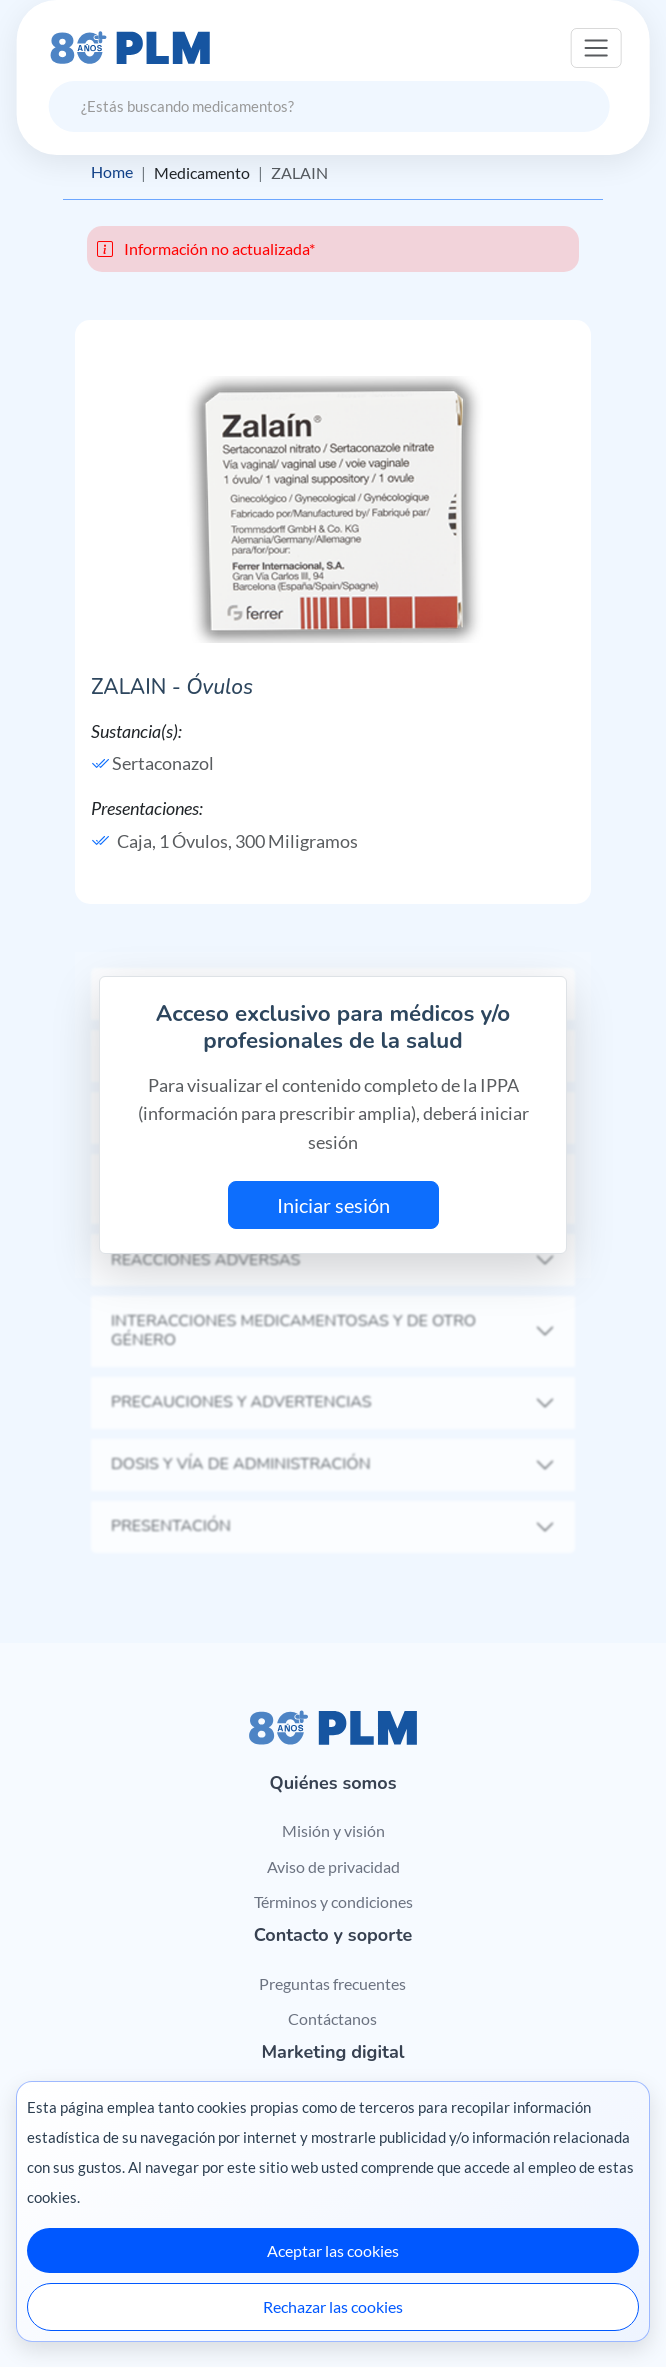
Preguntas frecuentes (332, 1983)
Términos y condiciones (333, 1902)
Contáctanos (332, 2018)
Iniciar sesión (333, 1205)
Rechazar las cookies (333, 2306)
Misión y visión (333, 1830)
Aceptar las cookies (333, 2250)
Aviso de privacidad (333, 1866)
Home (112, 172)
